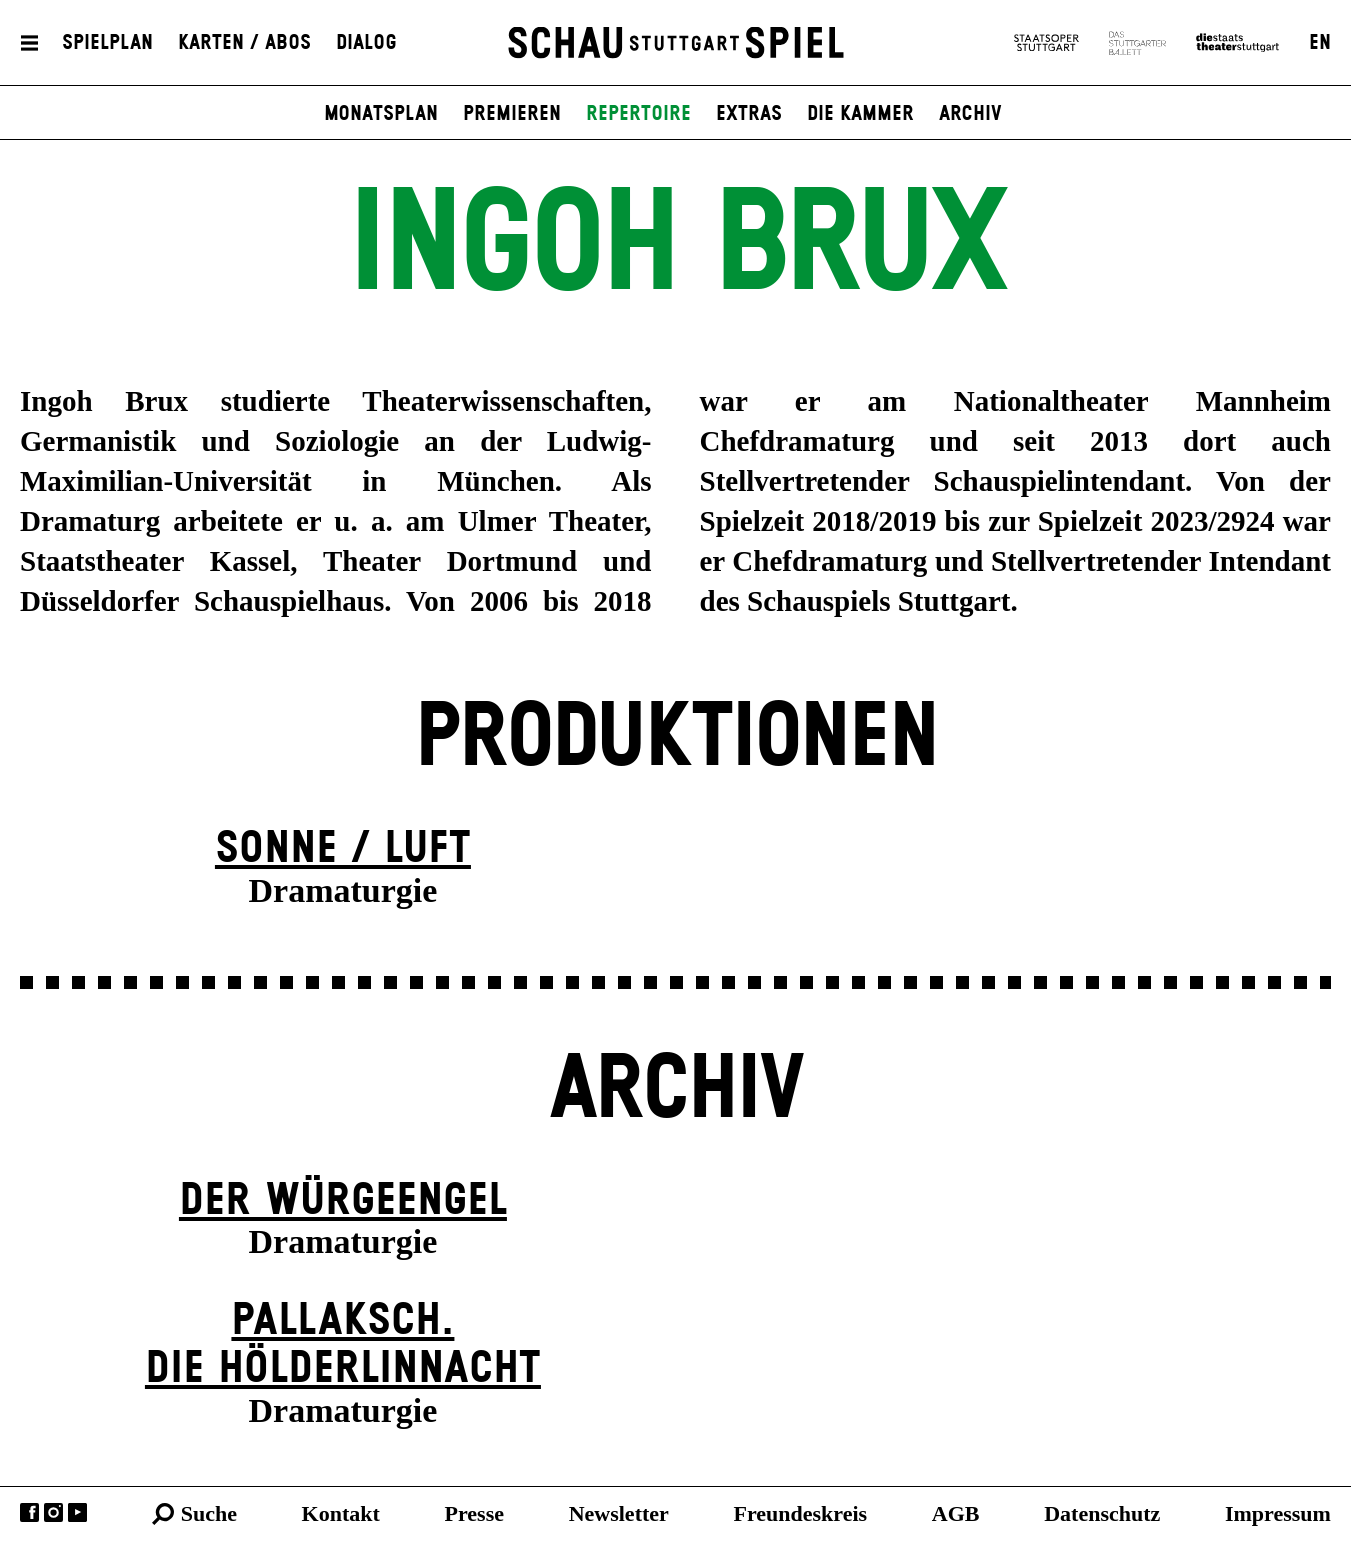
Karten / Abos (244, 43)
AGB (956, 1513)
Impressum (1278, 1513)
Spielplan (107, 43)
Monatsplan (381, 114)
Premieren (512, 114)
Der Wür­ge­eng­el (343, 1200)
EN (1320, 43)
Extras (749, 114)
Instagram (53, 1512)
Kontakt (341, 1513)
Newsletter (619, 1513)
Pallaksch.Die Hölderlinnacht (343, 1344)
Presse (474, 1513)
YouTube (77, 1512)
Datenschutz (1102, 1513)
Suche (209, 1513)
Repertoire (638, 114)
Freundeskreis (801, 1513)
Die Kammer (860, 114)
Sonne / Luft (343, 848)
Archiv (970, 114)
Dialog (366, 43)
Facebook (29, 1512)
